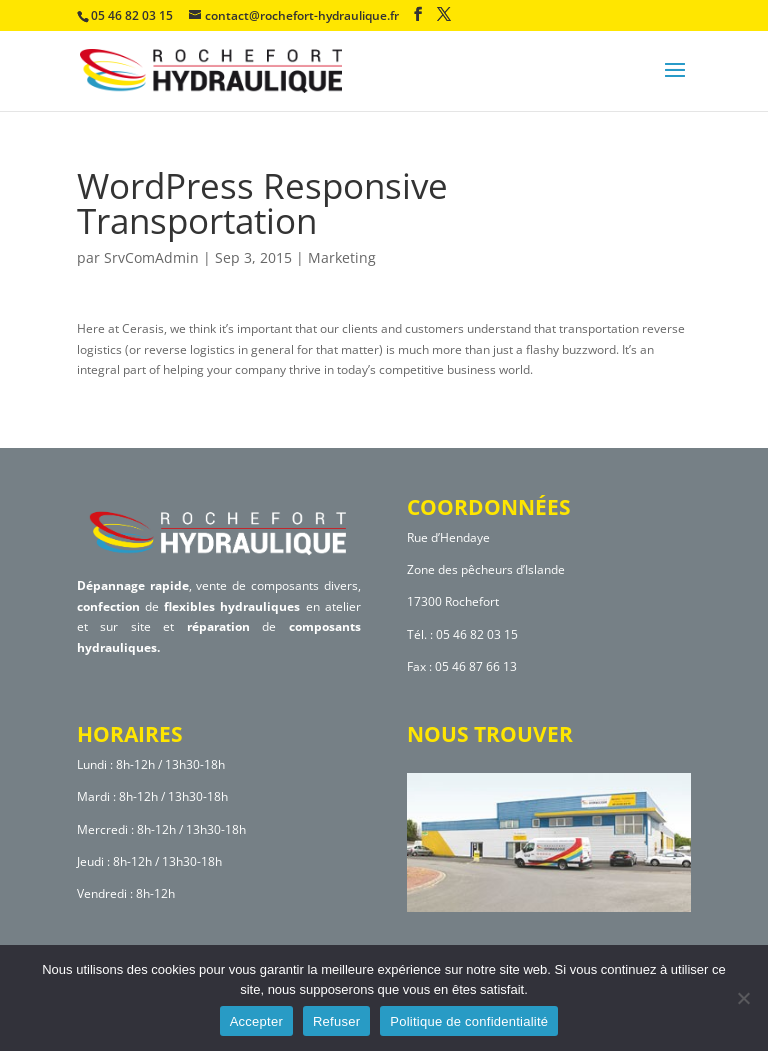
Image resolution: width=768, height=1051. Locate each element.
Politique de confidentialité (469, 1021)
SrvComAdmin (151, 257)
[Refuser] (743, 998)
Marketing (342, 257)
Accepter (256, 1021)
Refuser (336, 1021)
